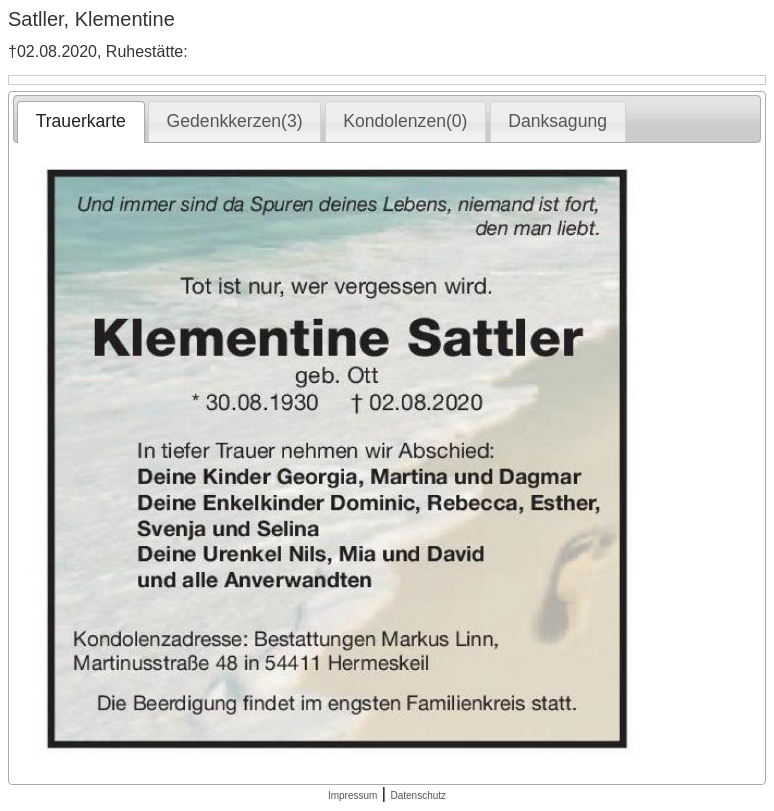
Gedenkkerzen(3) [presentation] (235, 121)
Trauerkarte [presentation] (81, 121)
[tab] (80, 122)
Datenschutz (418, 795)
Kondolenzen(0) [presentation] (405, 121)
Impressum (352, 795)
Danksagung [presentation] (557, 121)
